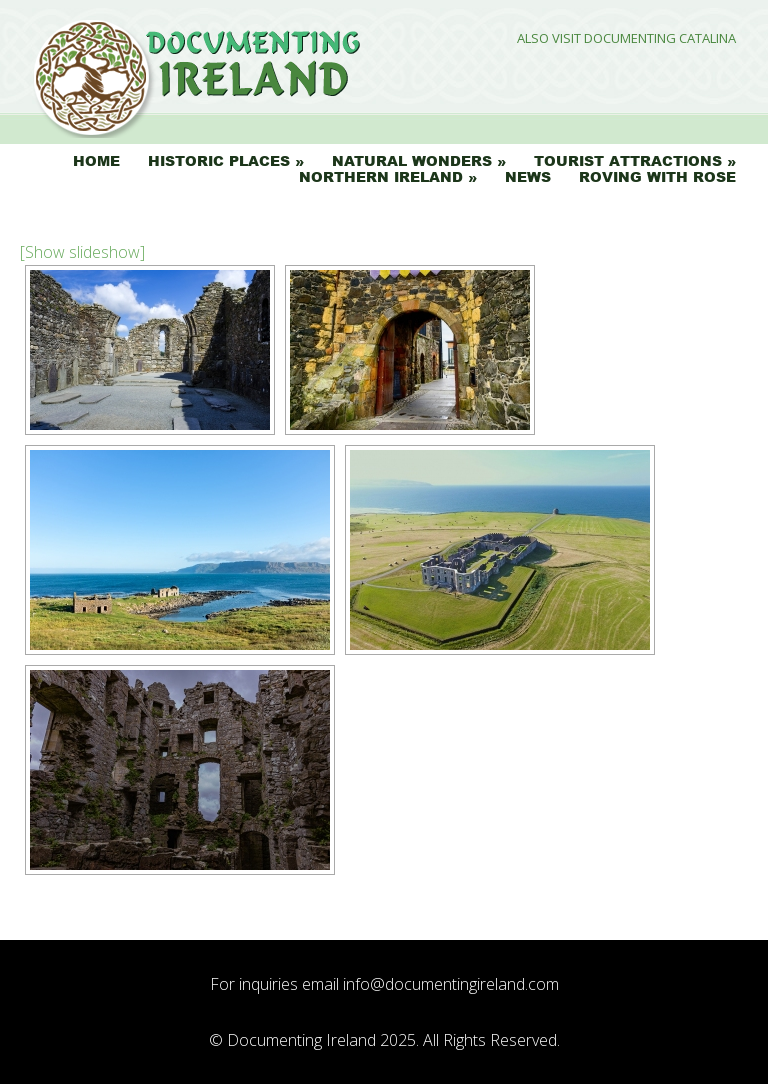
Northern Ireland (381, 177)
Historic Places (219, 161)
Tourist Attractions (628, 161)
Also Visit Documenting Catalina (626, 38)
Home (96, 161)
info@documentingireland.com (451, 984)
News (528, 177)
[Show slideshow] (82, 252)
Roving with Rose (657, 177)
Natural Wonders (412, 161)
